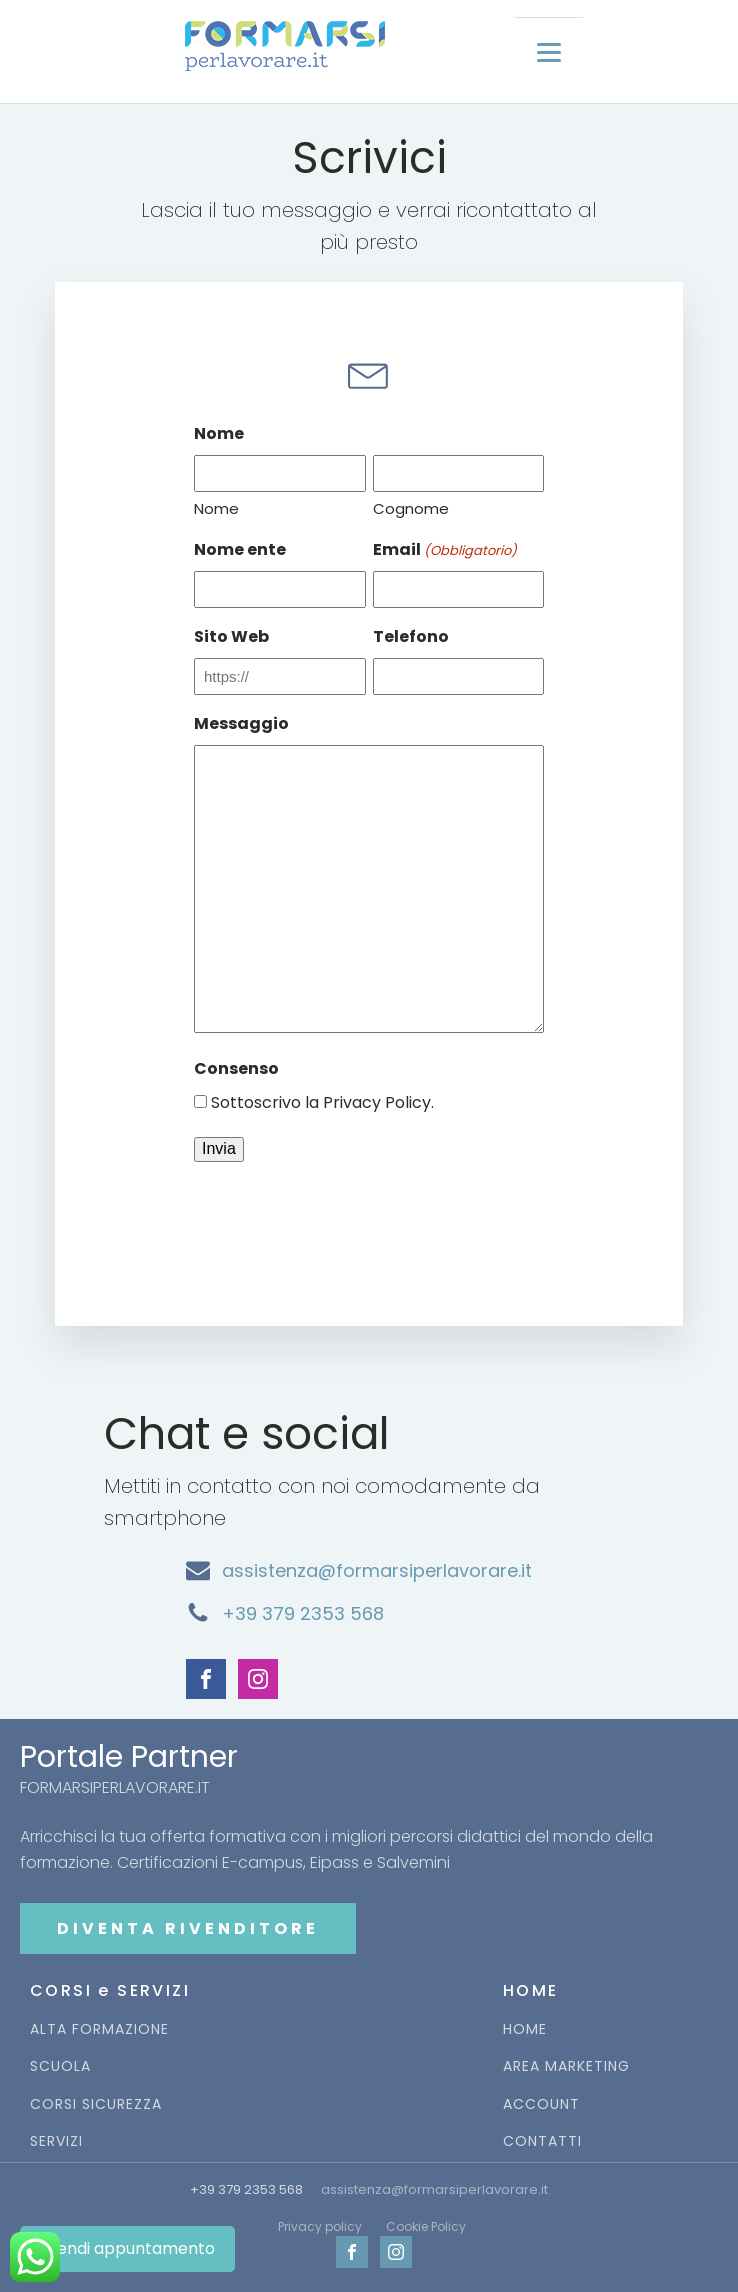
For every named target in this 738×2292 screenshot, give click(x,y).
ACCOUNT (541, 2104)
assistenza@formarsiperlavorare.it (377, 1570)
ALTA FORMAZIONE (99, 2029)
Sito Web (231, 636)
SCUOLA (60, 2066)
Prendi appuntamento (127, 2248)
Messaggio (241, 723)
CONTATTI (542, 2141)
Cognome (411, 508)
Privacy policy (320, 2226)
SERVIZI (56, 2141)
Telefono (411, 636)
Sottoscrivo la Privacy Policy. (322, 1102)
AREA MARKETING (566, 2066)
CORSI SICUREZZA (96, 2104)
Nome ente (240, 549)
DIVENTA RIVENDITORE (188, 1928)
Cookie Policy (426, 2226)
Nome (216, 508)
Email (445, 550)
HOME (525, 2029)
